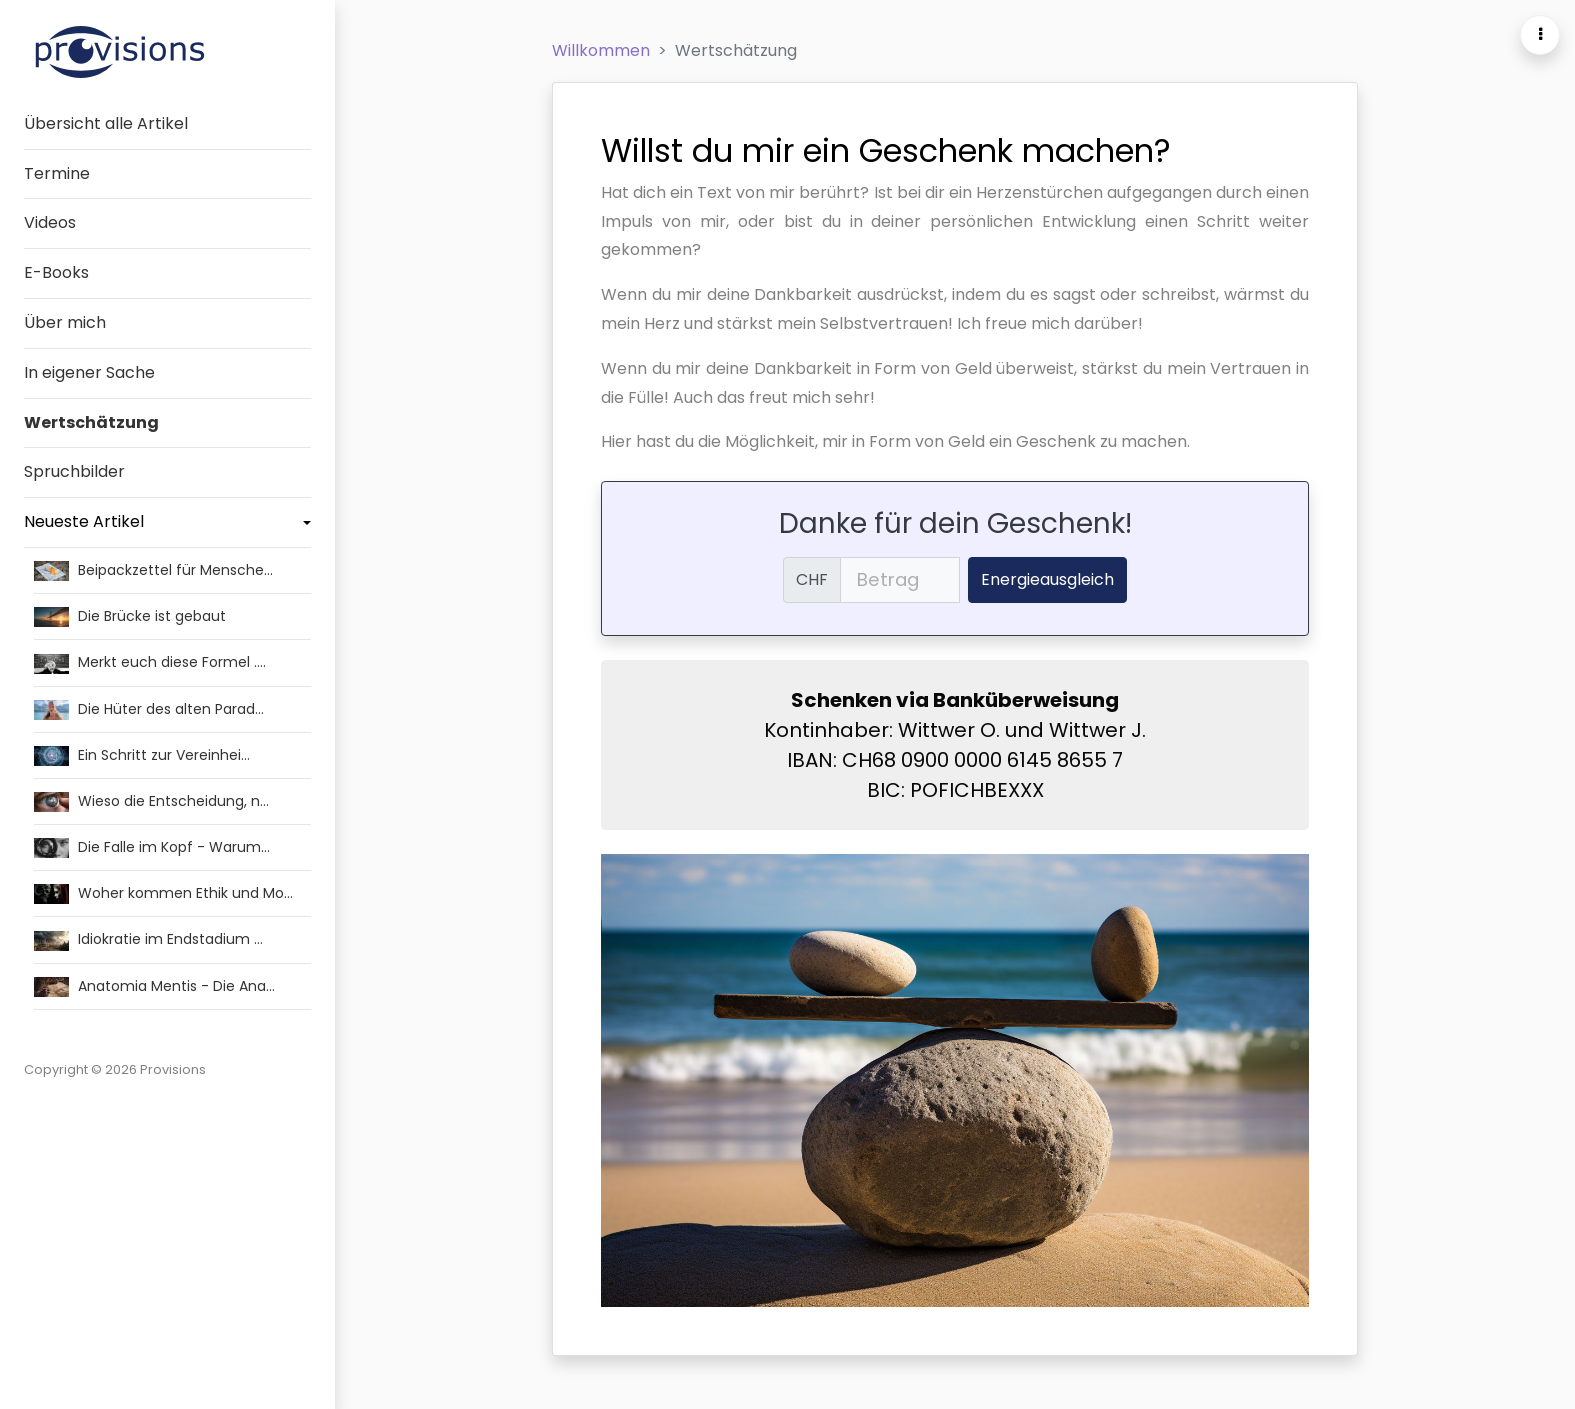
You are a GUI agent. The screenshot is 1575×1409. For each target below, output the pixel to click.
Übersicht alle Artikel (106, 123)
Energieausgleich (1047, 579)
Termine (57, 173)
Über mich (65, 322)
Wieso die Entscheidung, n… (151, 800)
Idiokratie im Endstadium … (148, 938)
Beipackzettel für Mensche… (153, 569)
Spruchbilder (74, 471)
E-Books (56, 272)
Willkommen (601, 50)
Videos (50, 222)
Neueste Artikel (84, 521)
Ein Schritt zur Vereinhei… (142, 754)
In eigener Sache (89, 372)
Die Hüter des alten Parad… (149, 708)
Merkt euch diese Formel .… (150, 661)
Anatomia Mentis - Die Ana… (154, 985)
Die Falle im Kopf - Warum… (152, 846)
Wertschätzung (91, 422)
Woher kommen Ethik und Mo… (163, 892)
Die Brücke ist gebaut (130, 615)
